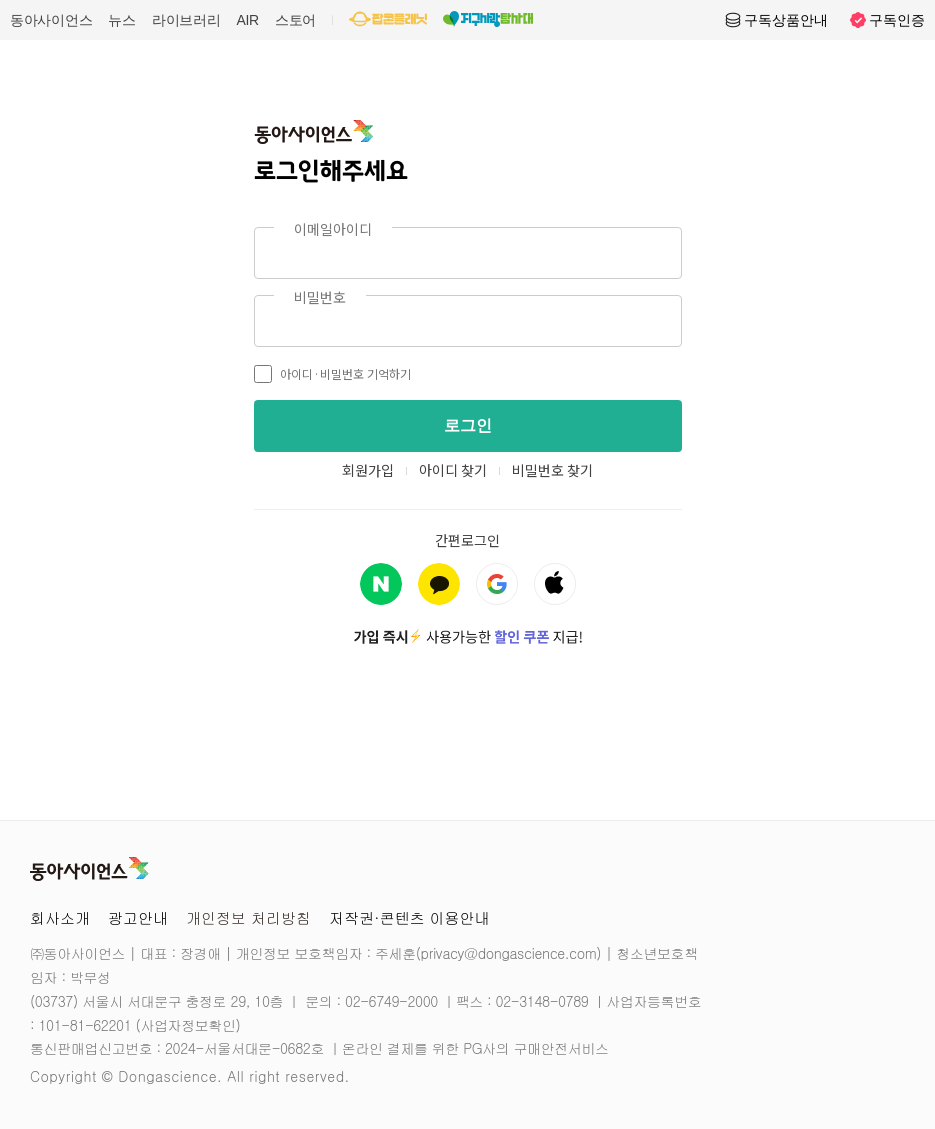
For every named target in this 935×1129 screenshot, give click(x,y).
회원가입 (368, 470)
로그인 (468, 425)
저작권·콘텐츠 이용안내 (409, 917)
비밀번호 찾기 (552, 470)
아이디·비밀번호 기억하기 (332, 374)
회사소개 (60, 917)
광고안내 (138, 917)
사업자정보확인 (187, 1025)
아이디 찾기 (453, 470)
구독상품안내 (776, 20)
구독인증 (887, 20)
